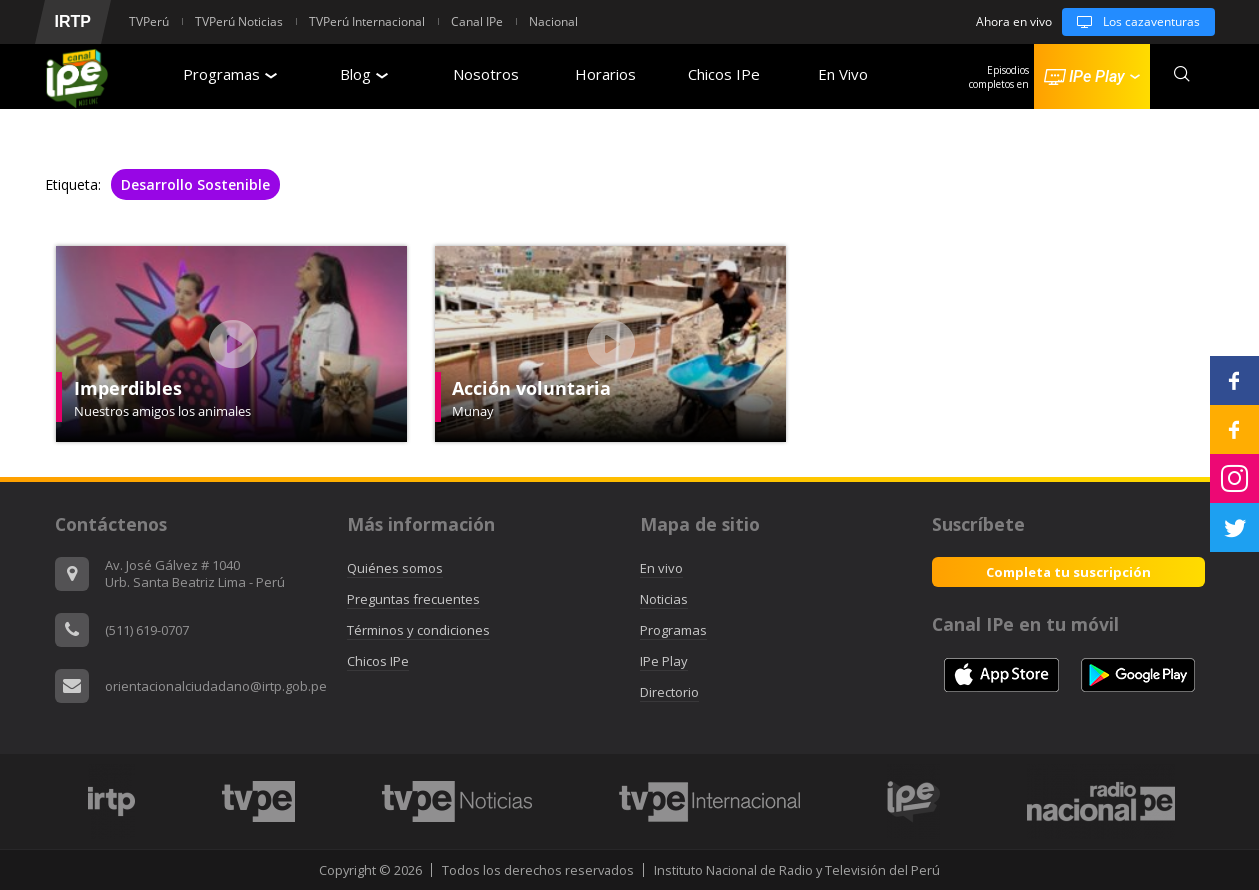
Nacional (553, 21)
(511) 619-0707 (147, 630)
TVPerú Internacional (367, 21)
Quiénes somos (395, 568)
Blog (364, 74)
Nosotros (486, 74)
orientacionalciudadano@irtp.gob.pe (216, 686)
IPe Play (664, 661)
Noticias (664, 599)
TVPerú (149, 21)
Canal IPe (477, 21)
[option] (112, 801)
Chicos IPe (724, 74)
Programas (230, 74)
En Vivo (843, 74)
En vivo (661, 568)
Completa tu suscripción (1068, 572)
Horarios (605, 74)
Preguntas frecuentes (413, 599)
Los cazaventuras (1131, 22)
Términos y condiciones (418, 630)
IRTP (73, 21)
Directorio (669, 692)
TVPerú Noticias (239, 21)
